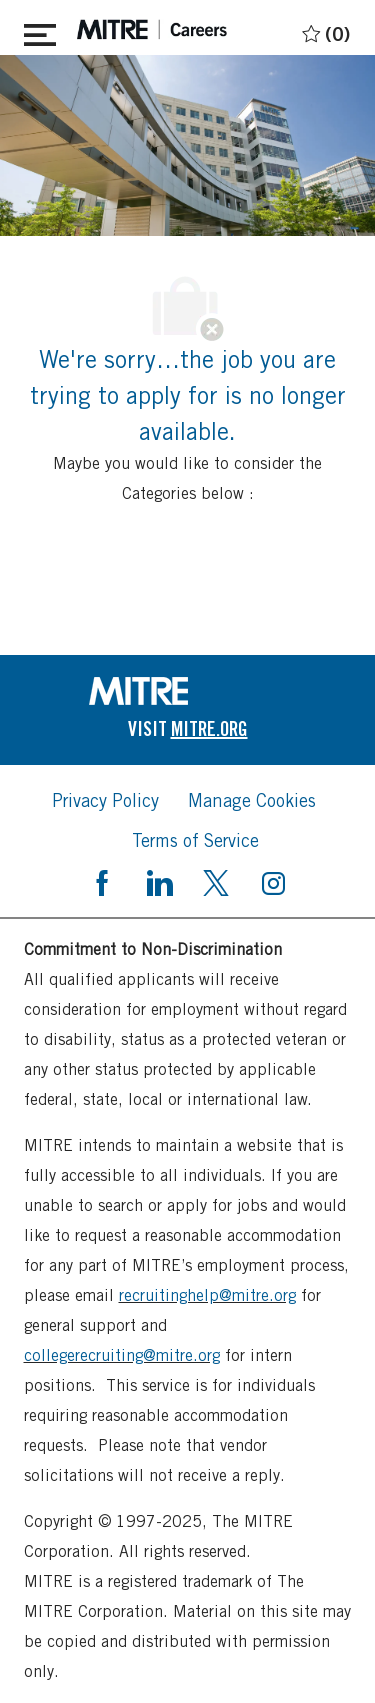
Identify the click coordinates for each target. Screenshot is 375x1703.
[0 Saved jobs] (323, 30)
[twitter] (216, 881)
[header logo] (152, 29)
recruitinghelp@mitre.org (207, 1295)
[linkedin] (159, 881)
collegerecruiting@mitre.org (122, 1355)
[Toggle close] (40, 31)
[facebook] (102, 881)
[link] (188, 691)
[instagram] (273, 881)
